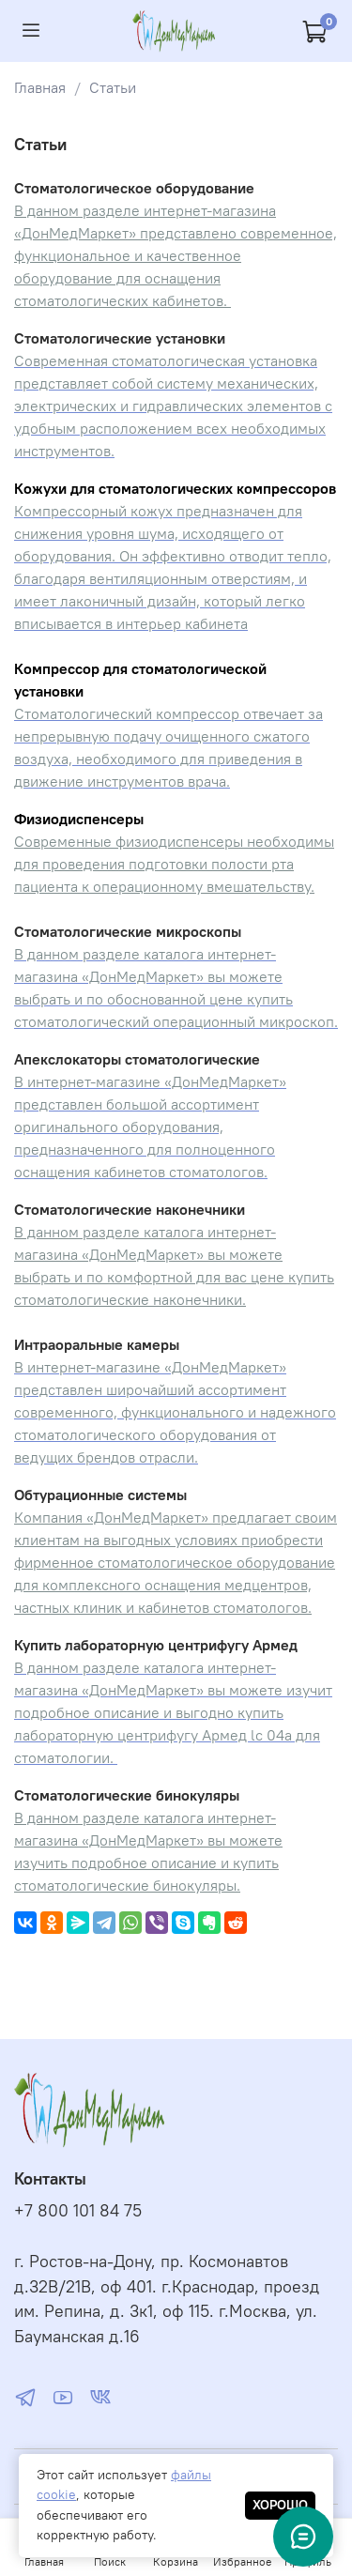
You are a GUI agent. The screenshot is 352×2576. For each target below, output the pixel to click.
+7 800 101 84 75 (78, 2210)
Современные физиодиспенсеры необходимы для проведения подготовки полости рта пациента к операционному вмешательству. (174, 864)
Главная (40, 87)
